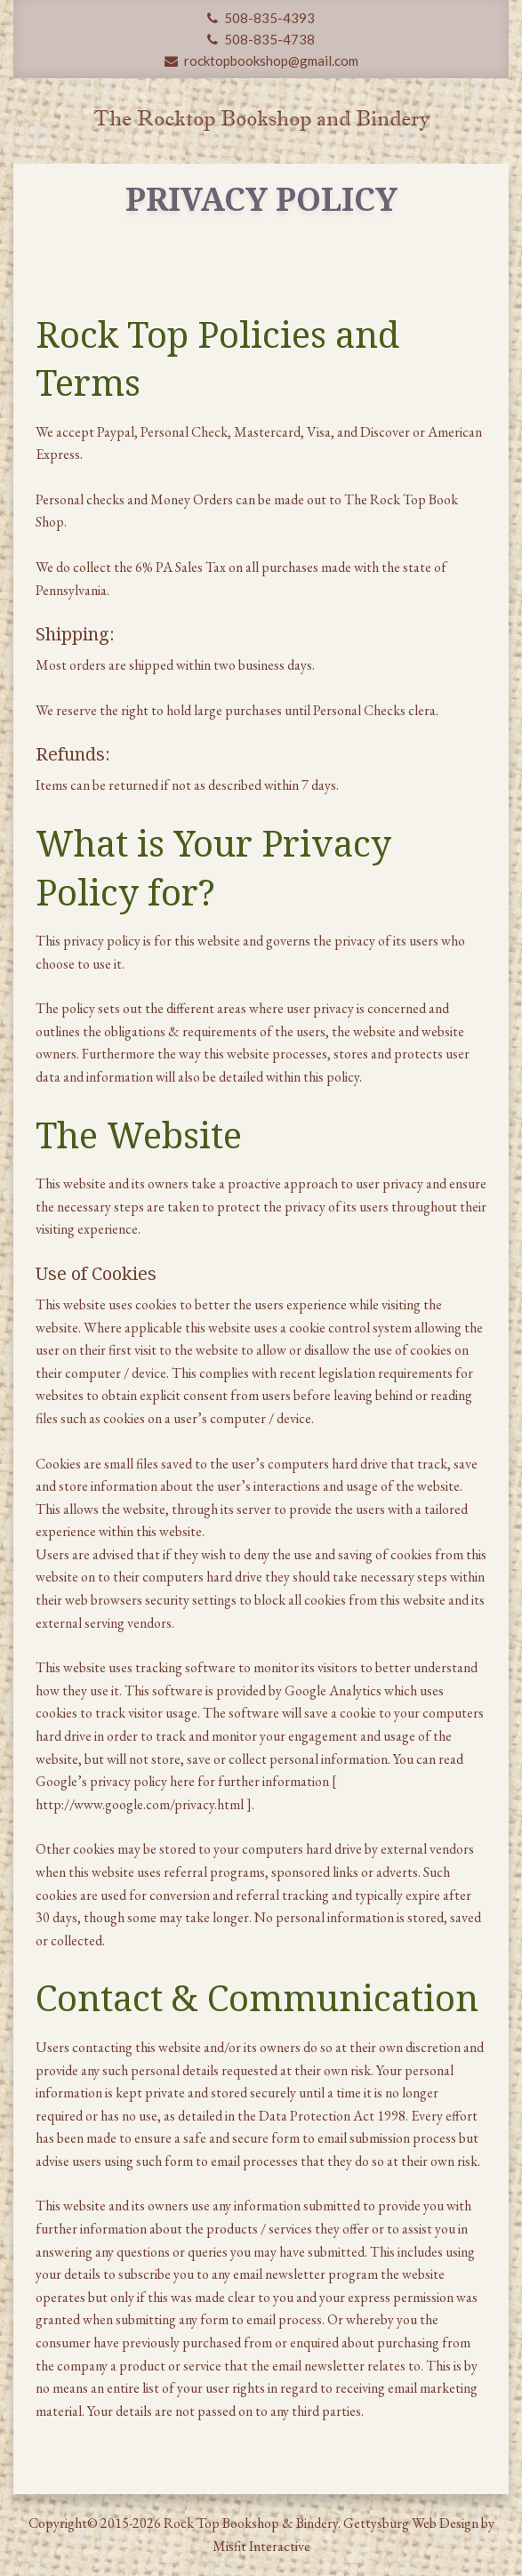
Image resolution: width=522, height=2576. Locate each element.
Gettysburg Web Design (410, 2523)
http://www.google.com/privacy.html (141, 1804)
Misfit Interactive (261, 2546)
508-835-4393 (261, 18)
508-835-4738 (261, 39)
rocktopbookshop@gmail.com (261, 60)
